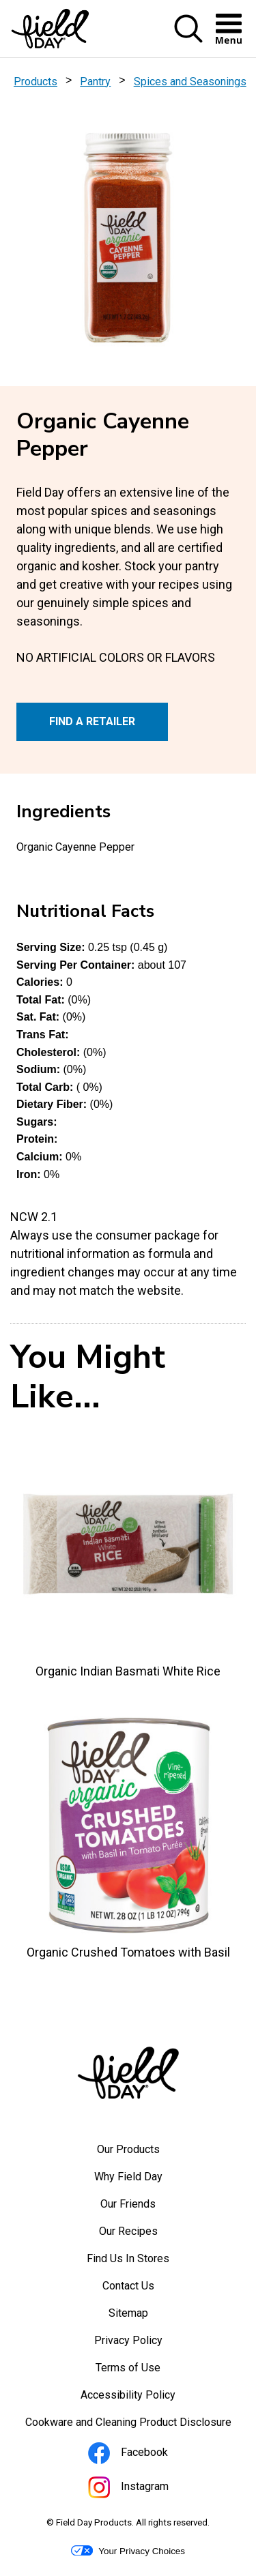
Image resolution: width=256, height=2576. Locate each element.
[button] (188, 39)
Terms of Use (146, 2371)
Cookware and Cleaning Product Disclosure (135, 2426)
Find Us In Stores (128, 2258)
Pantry (95, 81)
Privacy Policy (146, 2344)
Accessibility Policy (146, 2398)
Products (35, 81)
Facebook (146, 2455)
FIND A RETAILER (92, 721)
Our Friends (128, 2203)
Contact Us (128, 2285)
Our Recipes (128, 2231)
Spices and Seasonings (190, 81)
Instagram (146, 2489)
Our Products (128, 2149)
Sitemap (128, 2313)
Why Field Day (128, 2176)
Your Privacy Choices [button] (128, 2550)
